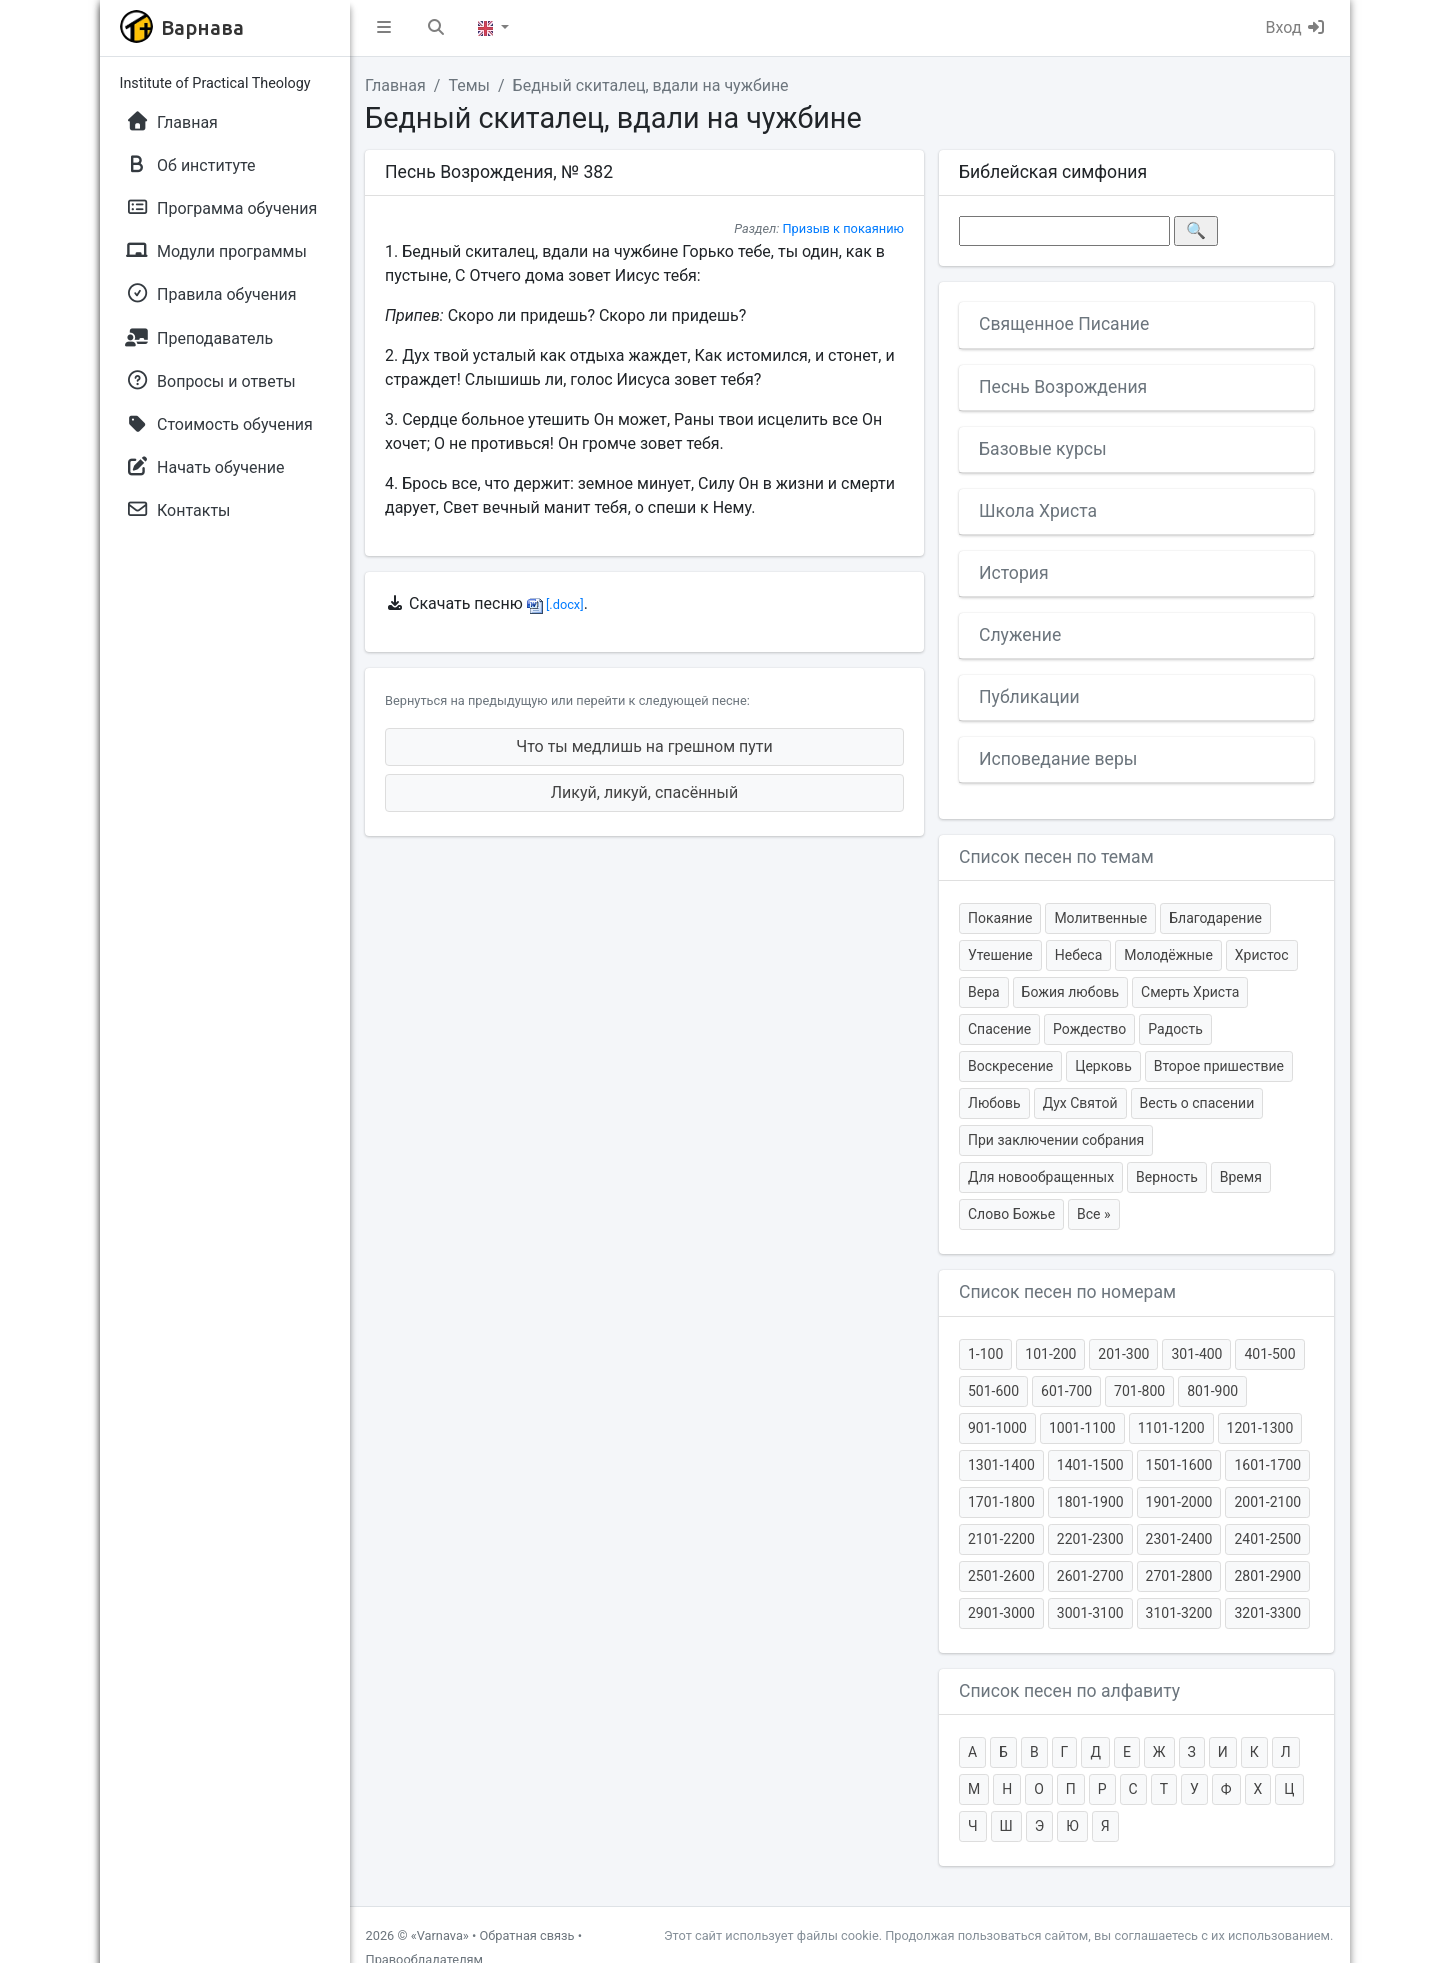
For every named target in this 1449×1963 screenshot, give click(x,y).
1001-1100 (1082, 1428)
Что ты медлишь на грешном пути (644, 746)
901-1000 (997, 1428)
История (1014, 573)
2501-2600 (1001, 1576)
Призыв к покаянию (843, 228)
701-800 (1139, 1391)
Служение (1020, 635)
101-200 (1050, 1354)
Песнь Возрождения (1063, 387)
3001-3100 (1090, 1613)
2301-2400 (1179, 1539)
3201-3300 (1267, 1613)
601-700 (1066, 1391)
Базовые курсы (1043, 449)
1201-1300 (1260, 1428)
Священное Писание (1064, 324)
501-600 (993, 1391)
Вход (1296, 27)
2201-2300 (1090, 1539)
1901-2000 (1179, 1502)
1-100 (985, 1354)
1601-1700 (1267, 1465)
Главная (395, 85)
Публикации (1029, 697)
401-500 (1269, 1354)
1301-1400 (1001, 1465)
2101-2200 (1001, 1539)
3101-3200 (1179, 1613)
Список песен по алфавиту (1069, 1691)
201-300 (1123, 1354)
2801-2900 (1267, 1576)
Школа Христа (1038, 511)
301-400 (1196, 1354)
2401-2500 (1267, 1539)
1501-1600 (1179, 1465)
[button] (384, 28)
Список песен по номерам (1067, 1292)
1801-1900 (1090, 1502)
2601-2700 (1090, 1576)
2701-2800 (1179, 1576)
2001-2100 (1267, 1502)
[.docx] (555, 604)
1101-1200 (1171, 1428)
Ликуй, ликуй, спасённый (644, 792)
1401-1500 (1090, 1465)
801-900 (1212, 1391)
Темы (469, 85)
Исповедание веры (1058, 759)
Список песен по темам (1056, 857)
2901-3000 (1001, 1613)
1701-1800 (1001, 1502)
